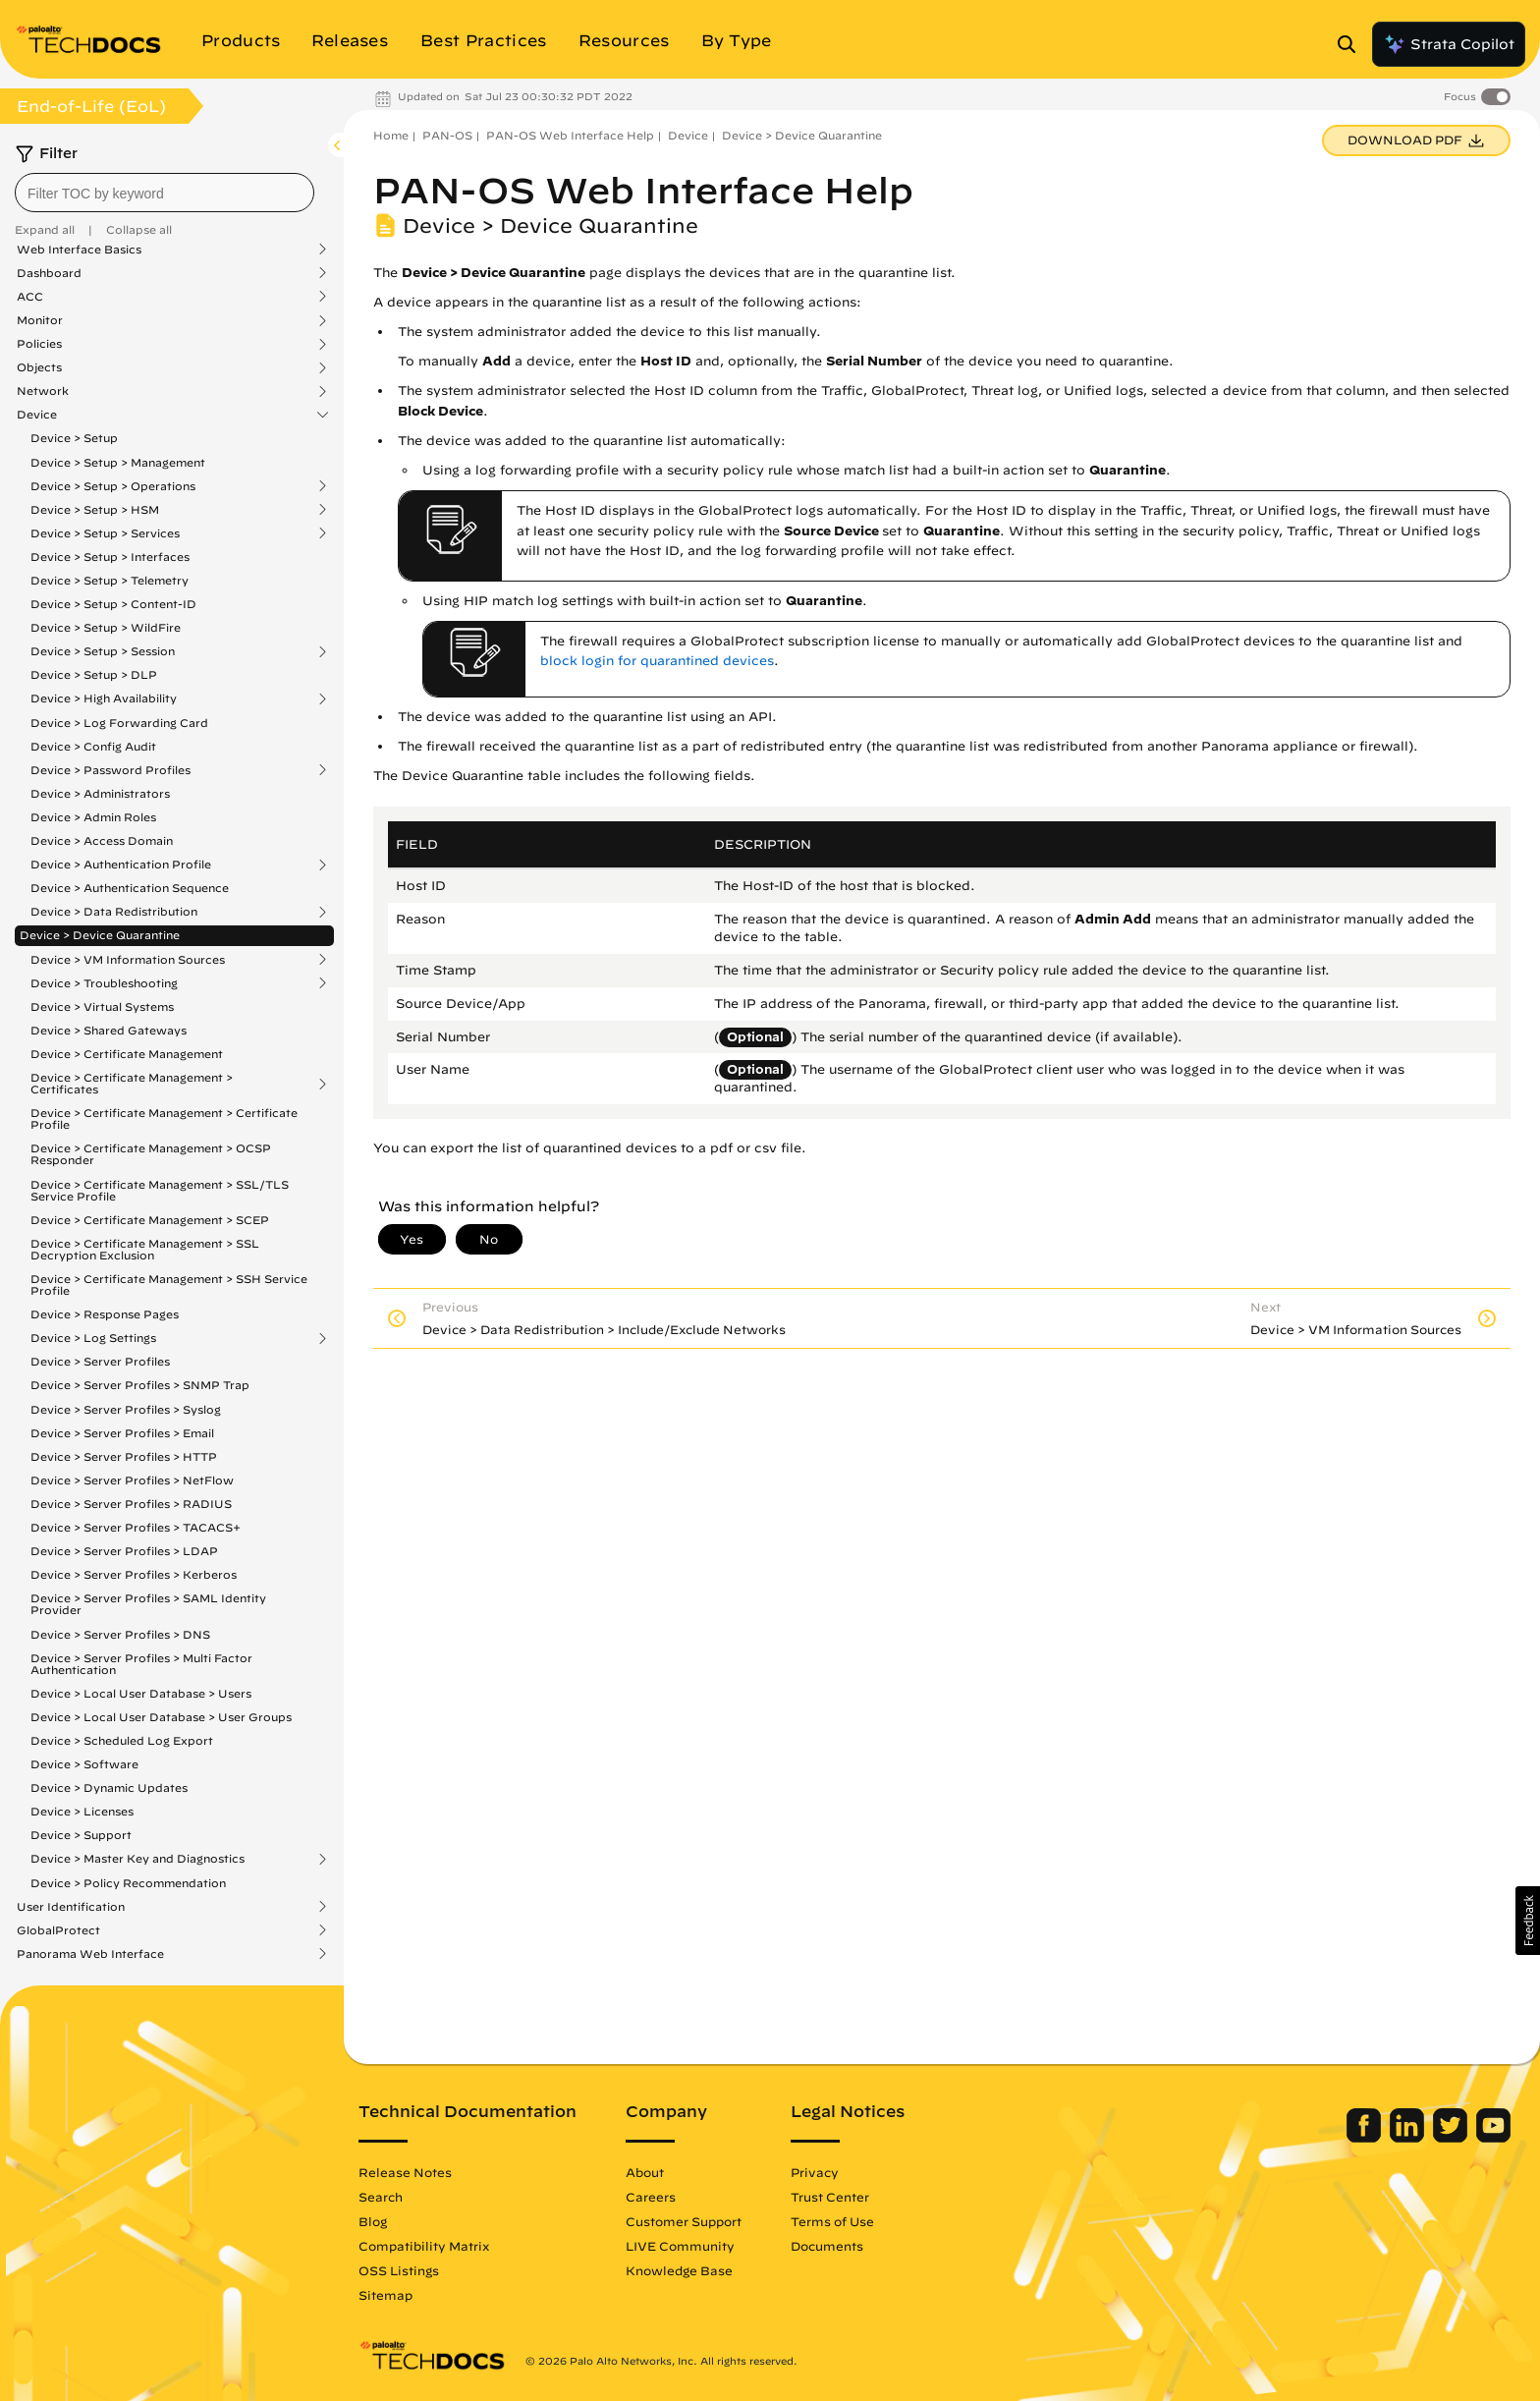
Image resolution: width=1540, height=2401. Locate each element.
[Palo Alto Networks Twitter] (1452, 2138)
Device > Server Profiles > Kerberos (133, 1574)
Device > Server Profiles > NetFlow (132, 1480)
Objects (39, 367)
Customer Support (684, 2221)
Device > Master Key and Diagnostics (137, 1859)
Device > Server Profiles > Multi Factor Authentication (141, 1663)
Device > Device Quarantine (100, 934)
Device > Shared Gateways (108, 1030)
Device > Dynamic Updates (109, 1787)
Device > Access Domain (101, 840)
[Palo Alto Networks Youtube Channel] (1493, 2138)
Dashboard (49, 273)
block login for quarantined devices (657, 660)
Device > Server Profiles (100, 1361)
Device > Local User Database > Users (140, 1693)
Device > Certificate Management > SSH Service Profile (168, 1284)
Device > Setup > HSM (94, 510)
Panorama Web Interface (90, 1954)
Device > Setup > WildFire (105, 627)
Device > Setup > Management (117, 462)
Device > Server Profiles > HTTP (123, 1456)
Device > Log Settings (93, 1338)
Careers (651, 2197)
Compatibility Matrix (423, 2246)
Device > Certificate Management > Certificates (131, 1083)
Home (391, 135)
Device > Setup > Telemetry (109, 580)
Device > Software (84, 1764)
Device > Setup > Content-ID (113, 603)
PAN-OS (447, 135)
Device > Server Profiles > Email (122, 1432)
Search (380, 2197)
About (645, 2172)
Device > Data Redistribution (113, 912)
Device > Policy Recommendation (128, 1882)
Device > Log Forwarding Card (119, 722)
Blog (372, 2221)
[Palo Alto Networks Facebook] (1366, 2138)
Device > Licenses (82, 1811)
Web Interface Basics (79, 249)
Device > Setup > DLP (93, 674)
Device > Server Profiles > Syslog (125, 1409)
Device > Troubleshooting (104, 983)
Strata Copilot (1448, 44)
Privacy (815, 2172)
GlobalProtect (58, 1930)
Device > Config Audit (93, 746)
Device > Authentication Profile (120, 864)
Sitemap (385, 2295)
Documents (827, 2246)
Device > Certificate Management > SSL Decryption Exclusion (144, 1249)
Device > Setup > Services (105, 533)
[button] (1527, 1920)
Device (37, 414)
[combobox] (164, 192)
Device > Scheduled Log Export (121, 1740)
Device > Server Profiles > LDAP (124, 1550)
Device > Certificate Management (126, 1053)
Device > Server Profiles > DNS (120, 1634)
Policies (39, 344)
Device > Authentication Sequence (129, 887)
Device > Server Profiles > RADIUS (131, 1503)
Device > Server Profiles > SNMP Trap (139, 1384)
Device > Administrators (100, 793)
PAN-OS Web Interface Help (570, 135)
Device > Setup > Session (102, 651)
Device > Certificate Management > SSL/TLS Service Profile (159, 1190)
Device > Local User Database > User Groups (161, 1716)
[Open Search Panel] (1352, 44)
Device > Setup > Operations (112, 486)
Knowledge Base (679, 2270)
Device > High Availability (103, 698)
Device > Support (81, 1834)
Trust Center (830, 2197)
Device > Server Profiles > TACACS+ (135, 1527)
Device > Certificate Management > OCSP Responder (150, 1154)
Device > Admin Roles (93, 816)
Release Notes (405, 2172)
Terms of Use (832, 2221)
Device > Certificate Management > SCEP (149, 1219)
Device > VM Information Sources (127, 960)
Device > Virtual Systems (102, 1006)
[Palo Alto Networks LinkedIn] (1409, 2138)
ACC (30, 297)
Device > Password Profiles (110, 770)
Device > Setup (74, 437)
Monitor (40, 320)
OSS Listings (398, 2270)
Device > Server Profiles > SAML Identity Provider (148, 1603)
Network (43, 391)
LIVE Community (680, 2246)
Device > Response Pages (104, 1314)
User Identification (71, 1907)
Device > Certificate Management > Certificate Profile (164, 1118)
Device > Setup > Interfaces (110, 556)
